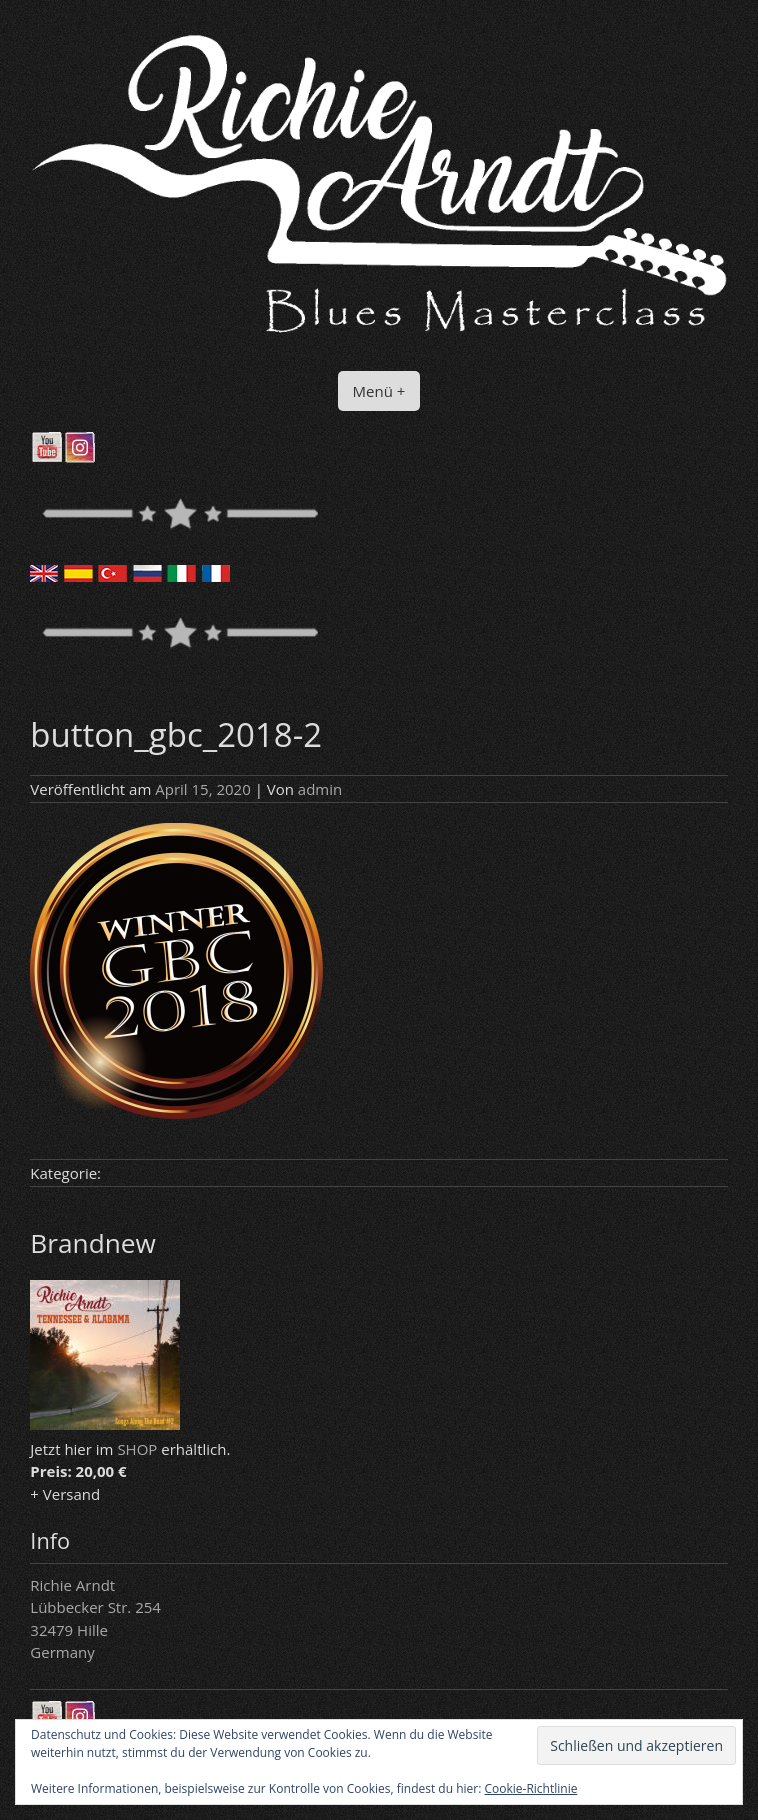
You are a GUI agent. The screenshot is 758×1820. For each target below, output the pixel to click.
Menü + (379, 391)
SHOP (137, 1449)
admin (320, 789)
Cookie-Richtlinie (531, 1788)
